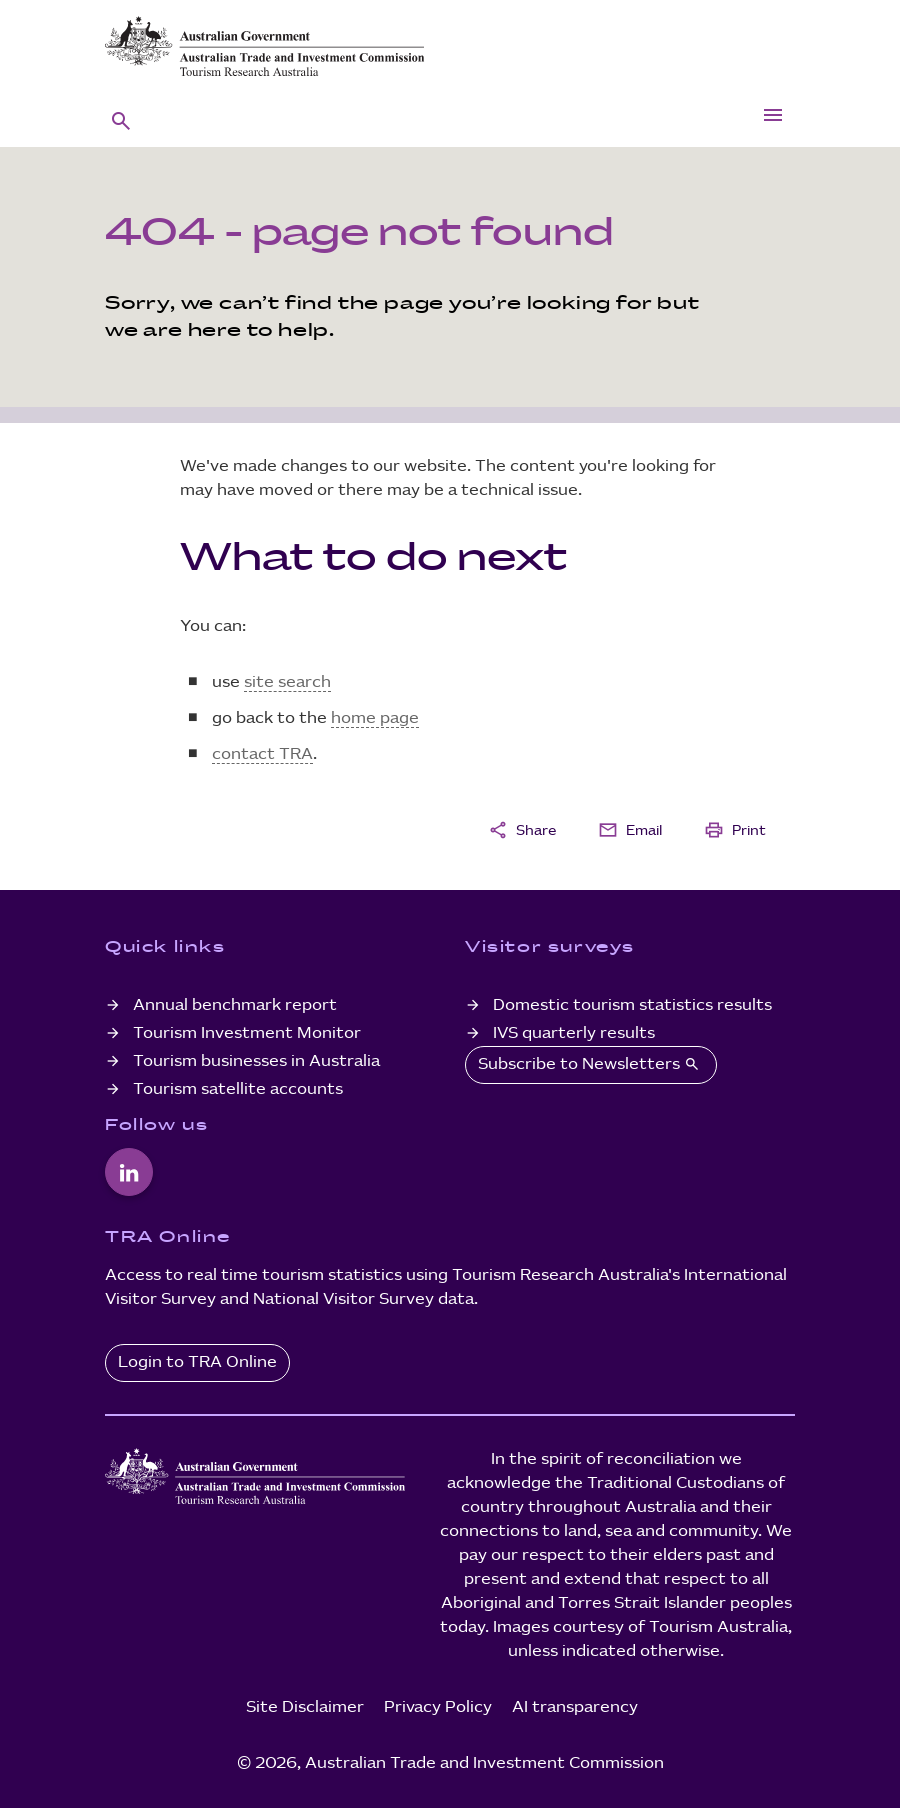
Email (630, 830)
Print (735, 830)
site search (287, 682)
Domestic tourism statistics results (632, 1005)
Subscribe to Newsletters (591, 1064)
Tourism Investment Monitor (247, 1033)
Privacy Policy (438, 1707)
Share (522, 830)
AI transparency (575, 1707)
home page (375, 718)
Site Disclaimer (305, 1707)
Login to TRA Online (197, 1362)
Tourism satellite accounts (238, 1089)
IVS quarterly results (574, 1033)
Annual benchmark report (235, 1005)
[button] (121, 120)
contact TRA (262, 754)
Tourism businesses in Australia (256, 1061)
